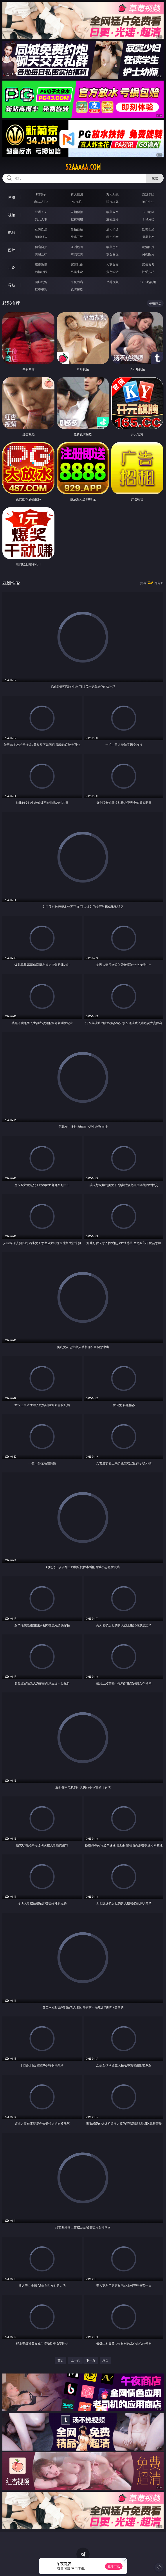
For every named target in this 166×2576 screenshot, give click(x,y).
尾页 (105, 2360)
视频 (11, 215)
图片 (11, 250)
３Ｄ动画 (148, 212)
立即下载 (114, 2566)
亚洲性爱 (41, 229)
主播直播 (112, 219)
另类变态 (148, 237)
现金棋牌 (112, 202)
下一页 (90, 2360)
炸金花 (76, 202)
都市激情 (41, 264)
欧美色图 (112, 247)
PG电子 (41, 194)
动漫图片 (148, 247)
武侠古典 (148, 264)
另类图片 (148, 254)
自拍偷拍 (77, 212)
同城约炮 (41, 282)
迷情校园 (41, 272)
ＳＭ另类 (148, 219)
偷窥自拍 (41, 247)
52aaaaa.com (83, 167)
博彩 (11, 197)
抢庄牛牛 (148, 202)
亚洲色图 (77, 247)
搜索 (155, 178)
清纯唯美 (77, 254)
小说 (11, 267)
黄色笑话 (112, 272)
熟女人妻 (41, 219)
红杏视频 (41, 289)
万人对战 (112, 194)
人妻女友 (112, 264)
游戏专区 (148, 194)
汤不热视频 (148, 282)
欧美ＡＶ (112, 212)
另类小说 (77, 272)
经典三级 (77, 237)
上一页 (75, 2360)
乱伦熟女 (112, 237)
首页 (61, 2360)
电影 (11, 232)
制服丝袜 (41, 237)
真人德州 (77, 194)
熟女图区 (112, 254)
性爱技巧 (148, 272)
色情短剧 (77, 289)
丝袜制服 (77, 219)
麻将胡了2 (41, 202)
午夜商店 (77, 282)
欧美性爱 (148, 229)
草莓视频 (112, 282)
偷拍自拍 (77, 229)
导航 (11, 285)
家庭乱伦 (77, 264)
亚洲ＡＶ (41, 212)
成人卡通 (112, 229)
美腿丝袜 (41, 254)
